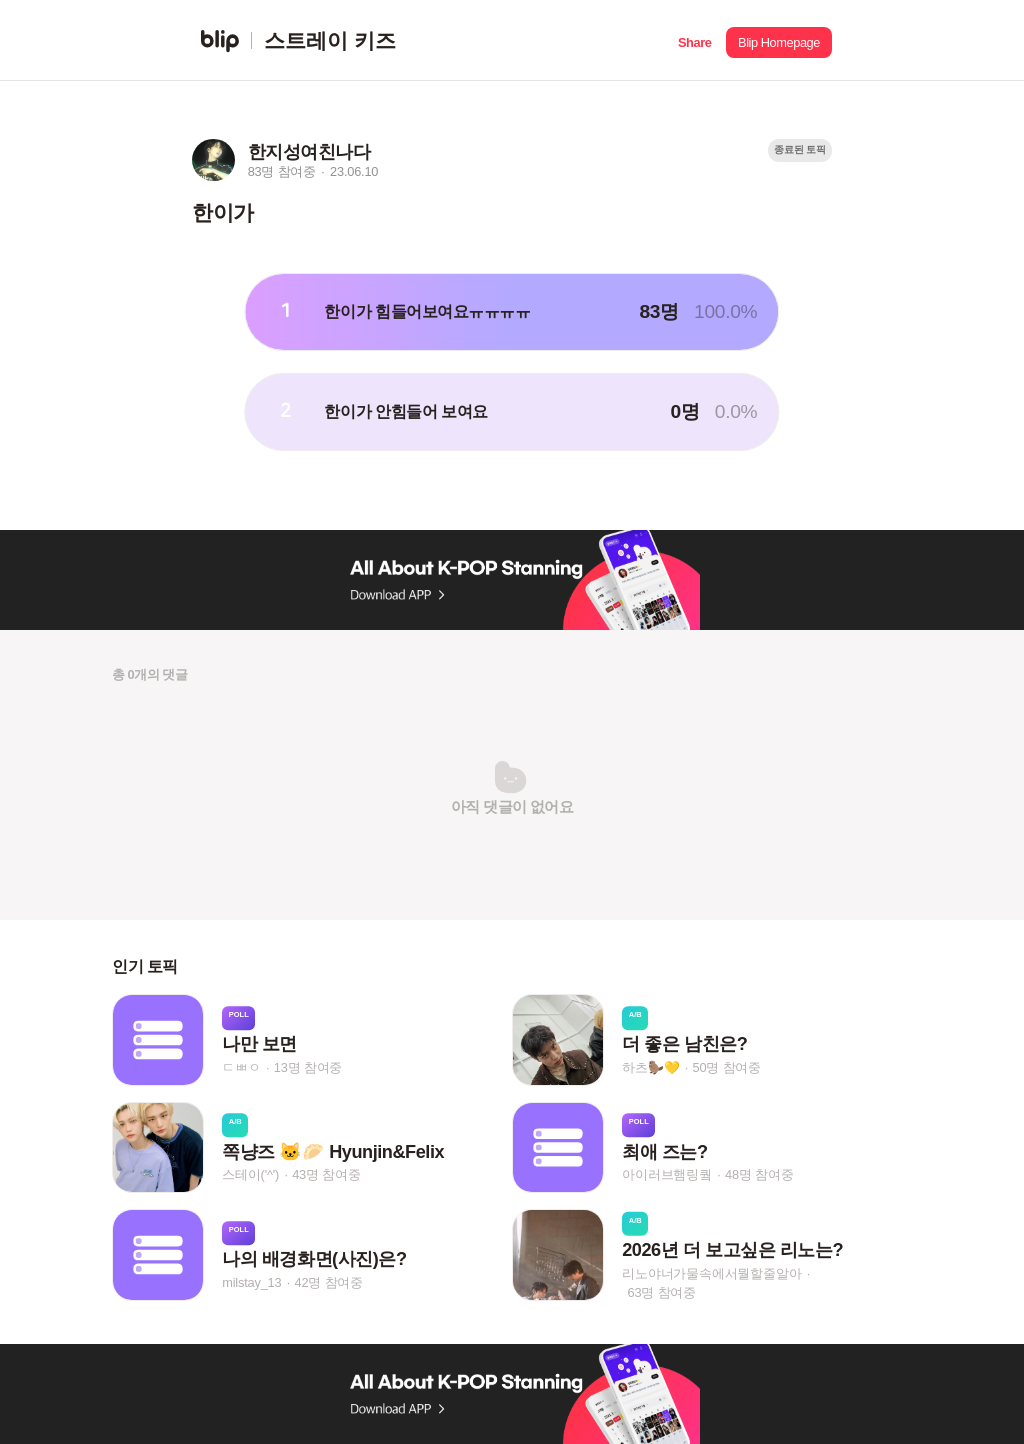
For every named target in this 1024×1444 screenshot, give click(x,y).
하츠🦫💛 (650, 1067)
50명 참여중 (727, 1067)
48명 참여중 (759, 1174)
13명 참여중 (308, 1067)
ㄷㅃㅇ (241, 1067)
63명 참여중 (662, 1291)
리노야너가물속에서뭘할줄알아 (711, 1272)
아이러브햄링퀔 (667, 1174)
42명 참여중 (329, 1282)
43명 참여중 (326, 1174)
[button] (694, 40)
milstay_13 (251, 1282)
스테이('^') (250, 1174)
